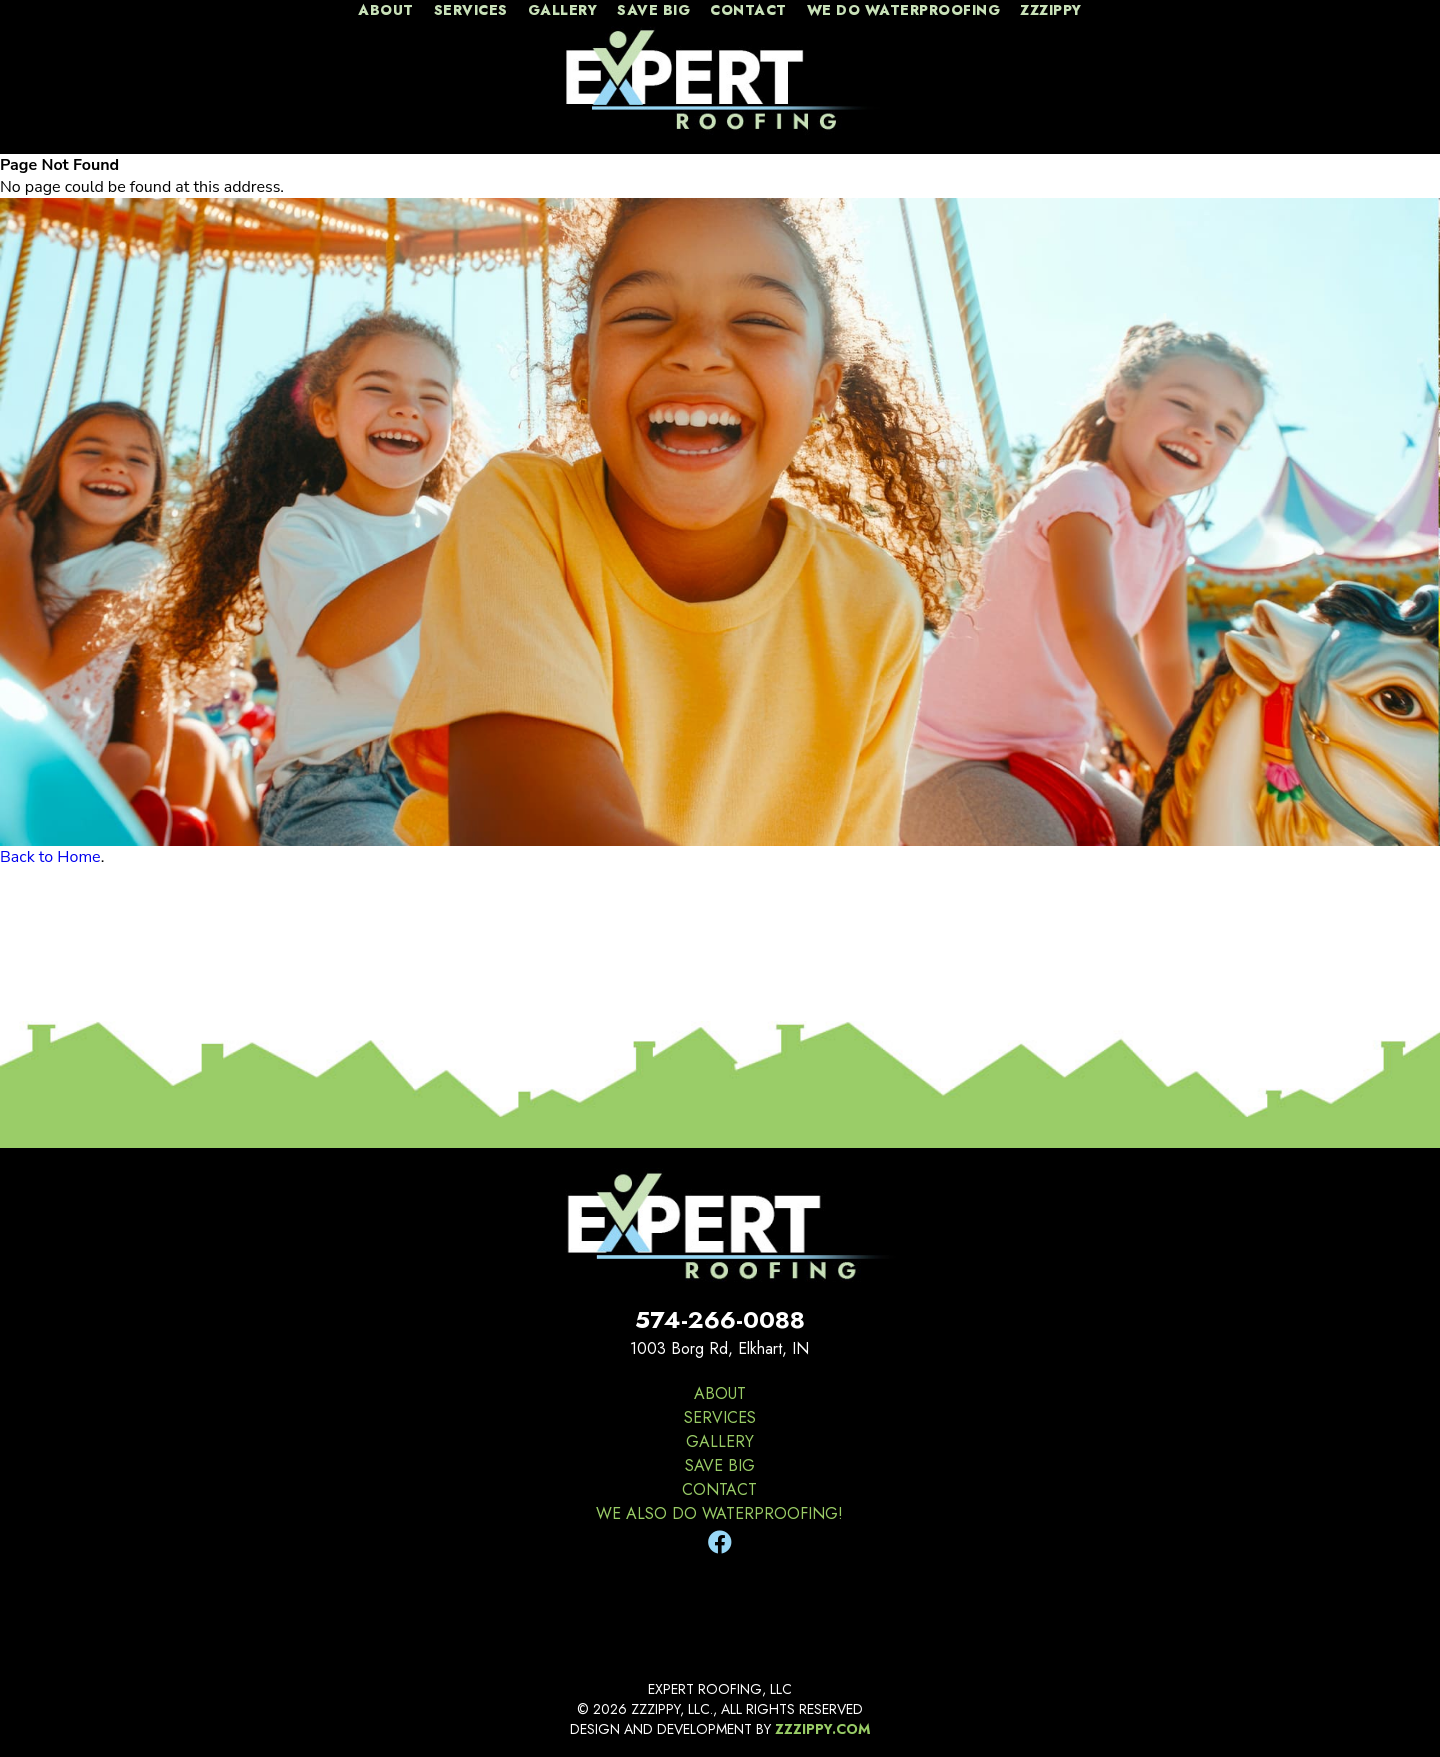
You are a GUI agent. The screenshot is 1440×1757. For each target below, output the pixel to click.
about (386, 10)
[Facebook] (720, 1543)
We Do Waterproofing (904, 10)
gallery (563, 10)
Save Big (653, 10)
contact (748, 10)
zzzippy (1051, 10)
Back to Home (50, 857)
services (471, 10)
